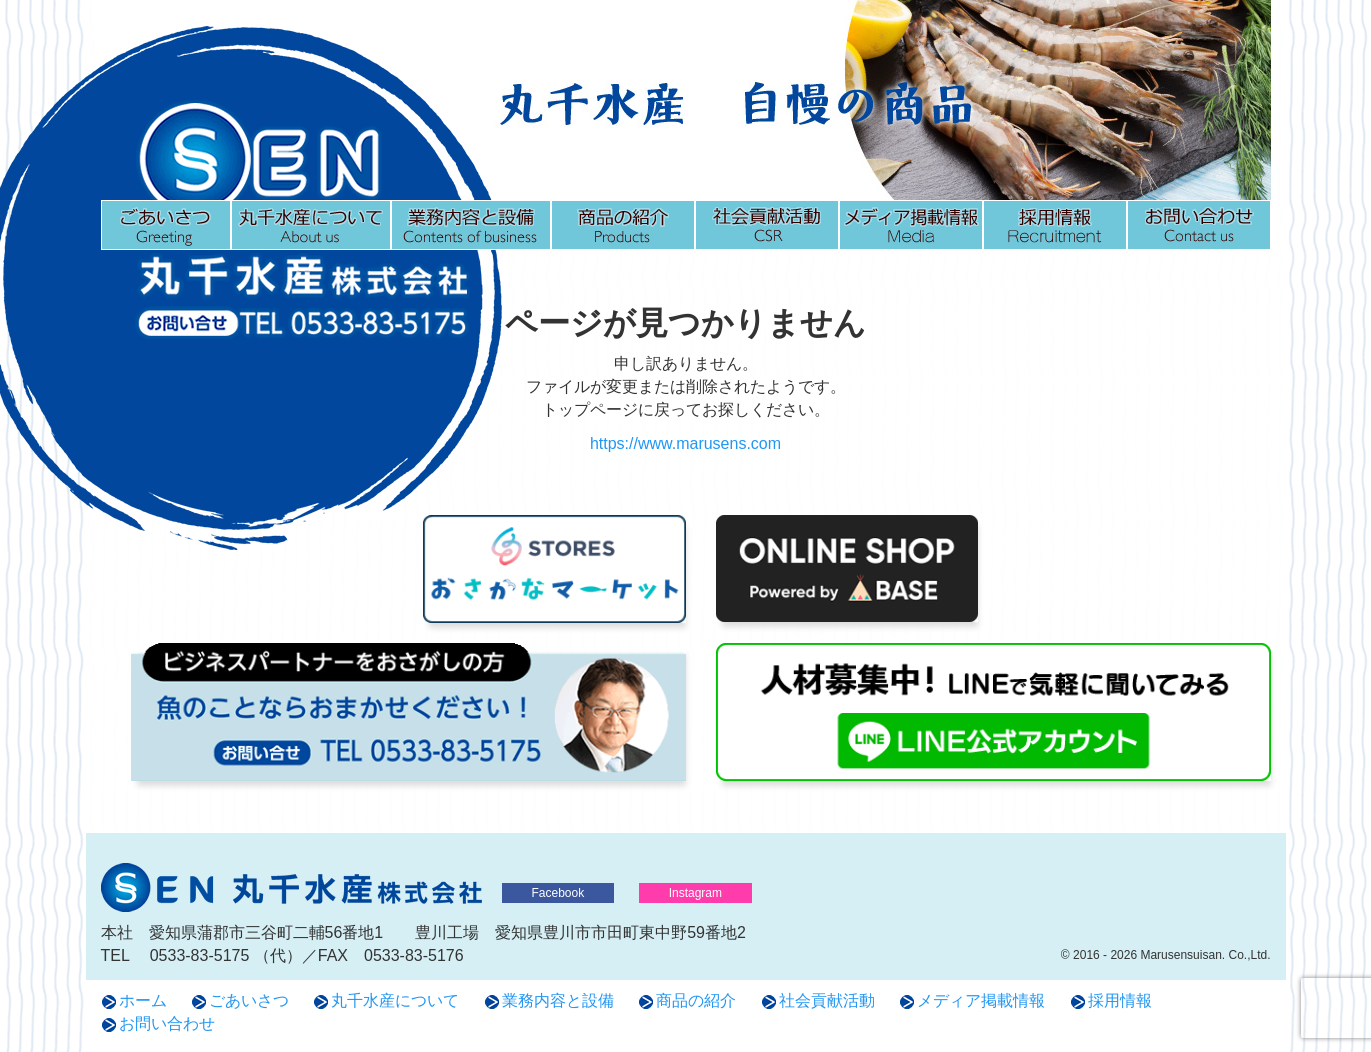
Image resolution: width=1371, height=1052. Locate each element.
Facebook (558, 893)
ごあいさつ (166, 225)
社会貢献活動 (767, 225)
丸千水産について (311, 225)
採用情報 (1055, 225)
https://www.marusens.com (685, 443)
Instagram (695, 893)
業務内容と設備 (471, 225)
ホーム (143, 1000)
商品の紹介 (623, 225)
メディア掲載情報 (911, 225)
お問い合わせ (1199, 225)
